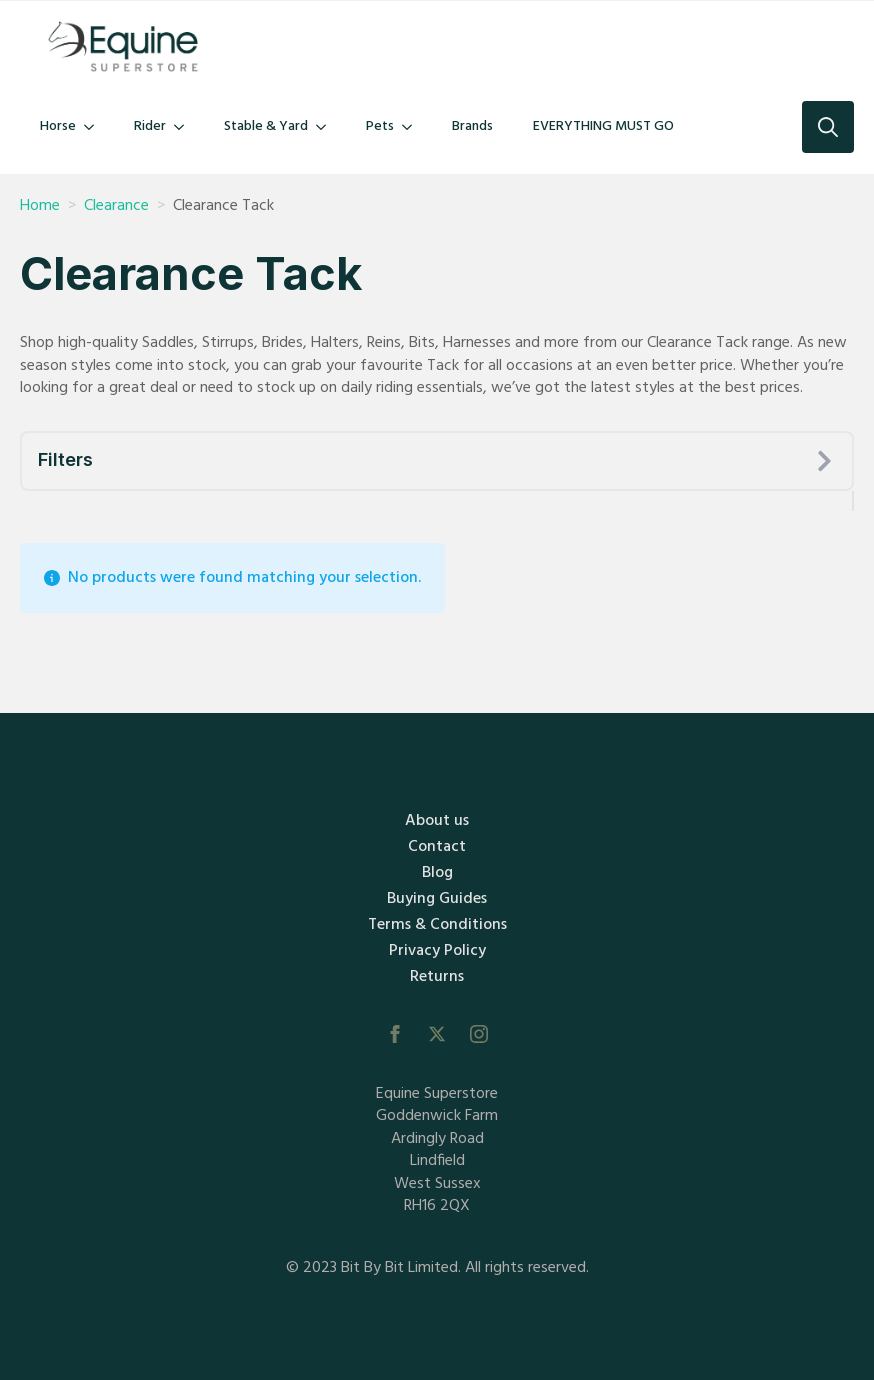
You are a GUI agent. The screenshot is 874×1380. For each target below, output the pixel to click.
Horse (58, 126)
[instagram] (479, 1034)
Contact (437, 847)
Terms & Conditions (437, 925)
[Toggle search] (828, 127)
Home (40, 206)
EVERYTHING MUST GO (603, 126)
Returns (437, 977)
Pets (380, 126)
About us (437, 821)
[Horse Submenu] (95, 127)
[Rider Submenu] (185, 127)
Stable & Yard (266, 126)
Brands (472, 126)
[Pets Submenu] (413, 127)
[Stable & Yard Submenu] (327, 127)
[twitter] (437, 1034)
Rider (150, 126)
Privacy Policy (437, 951)
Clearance (116, 206)
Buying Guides (437, 899)
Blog (437, 873)
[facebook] (395, 1034)
